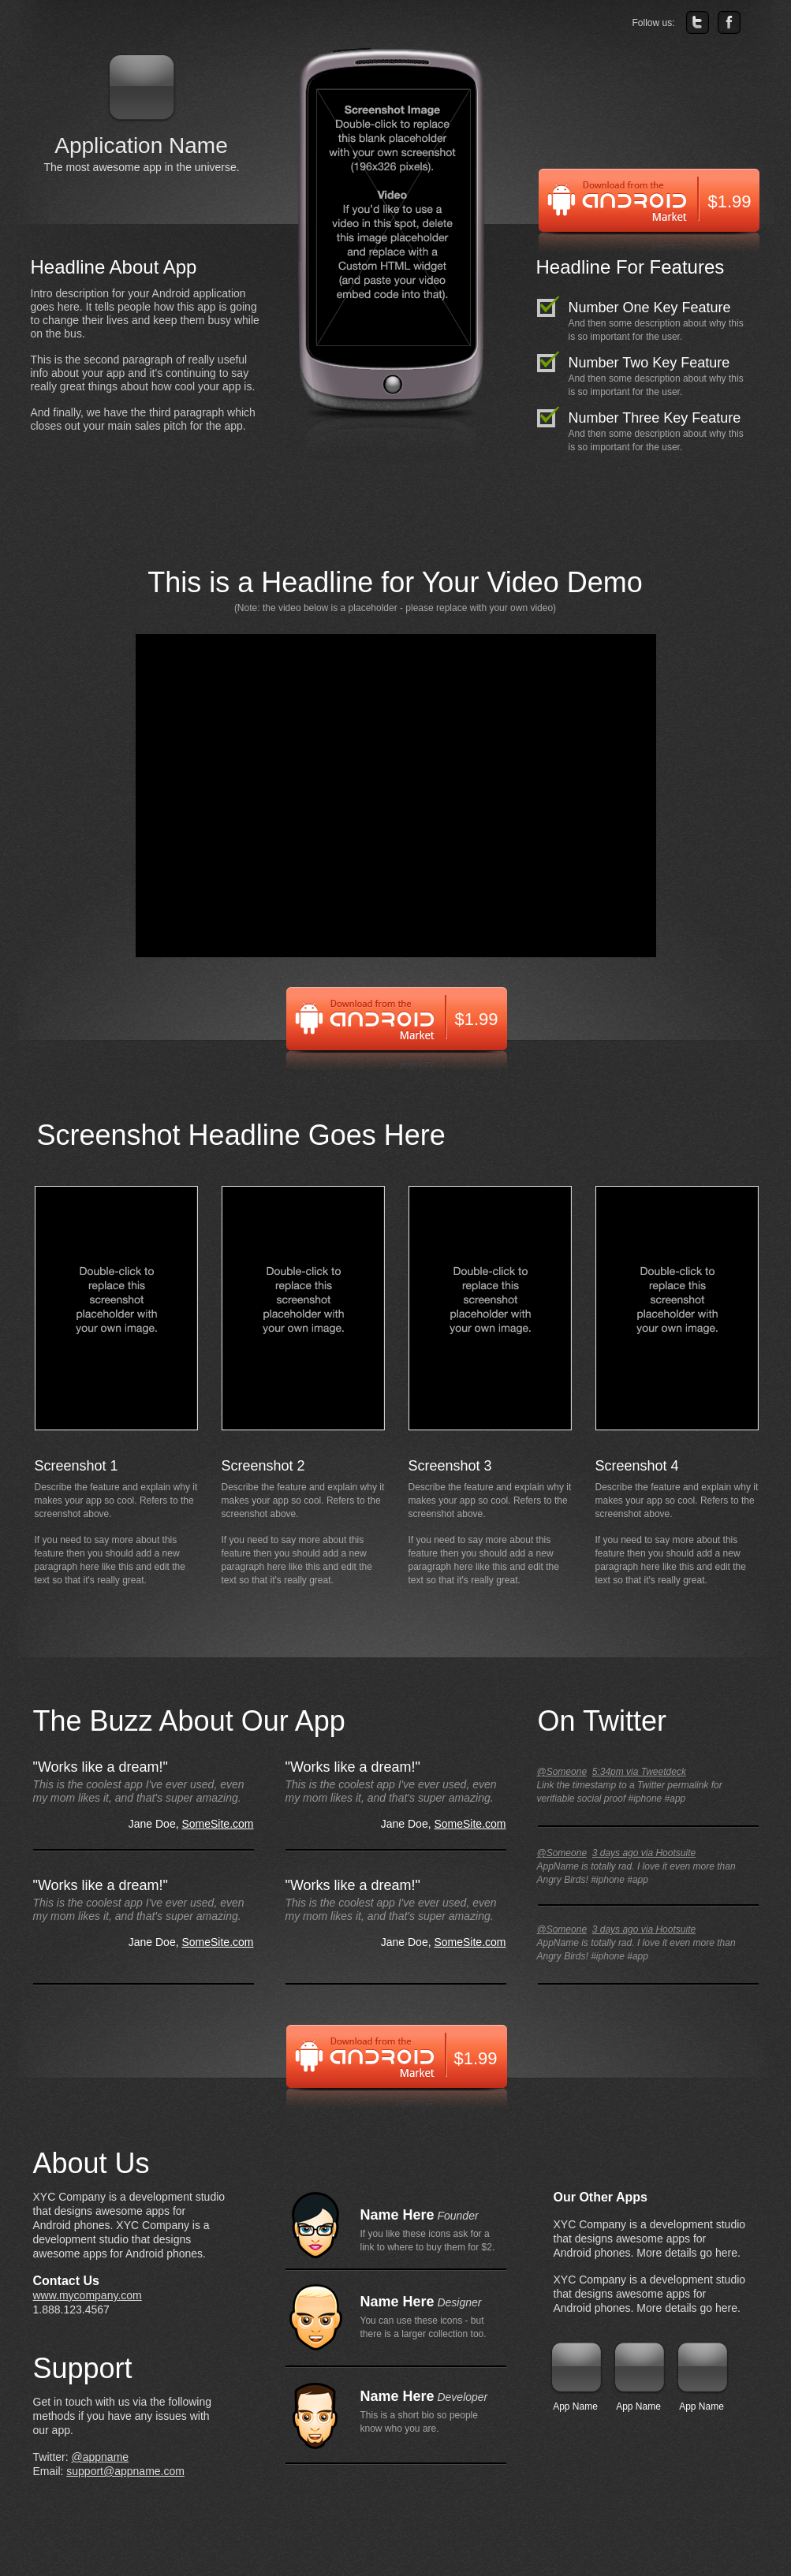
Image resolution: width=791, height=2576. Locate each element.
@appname (100, 2457)
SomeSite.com (217, 1823)
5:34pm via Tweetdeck (639, 1771)
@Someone (562, 1771)
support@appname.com (125, 2471)
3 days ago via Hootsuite (644, 1852)
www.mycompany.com (87, 2295)
